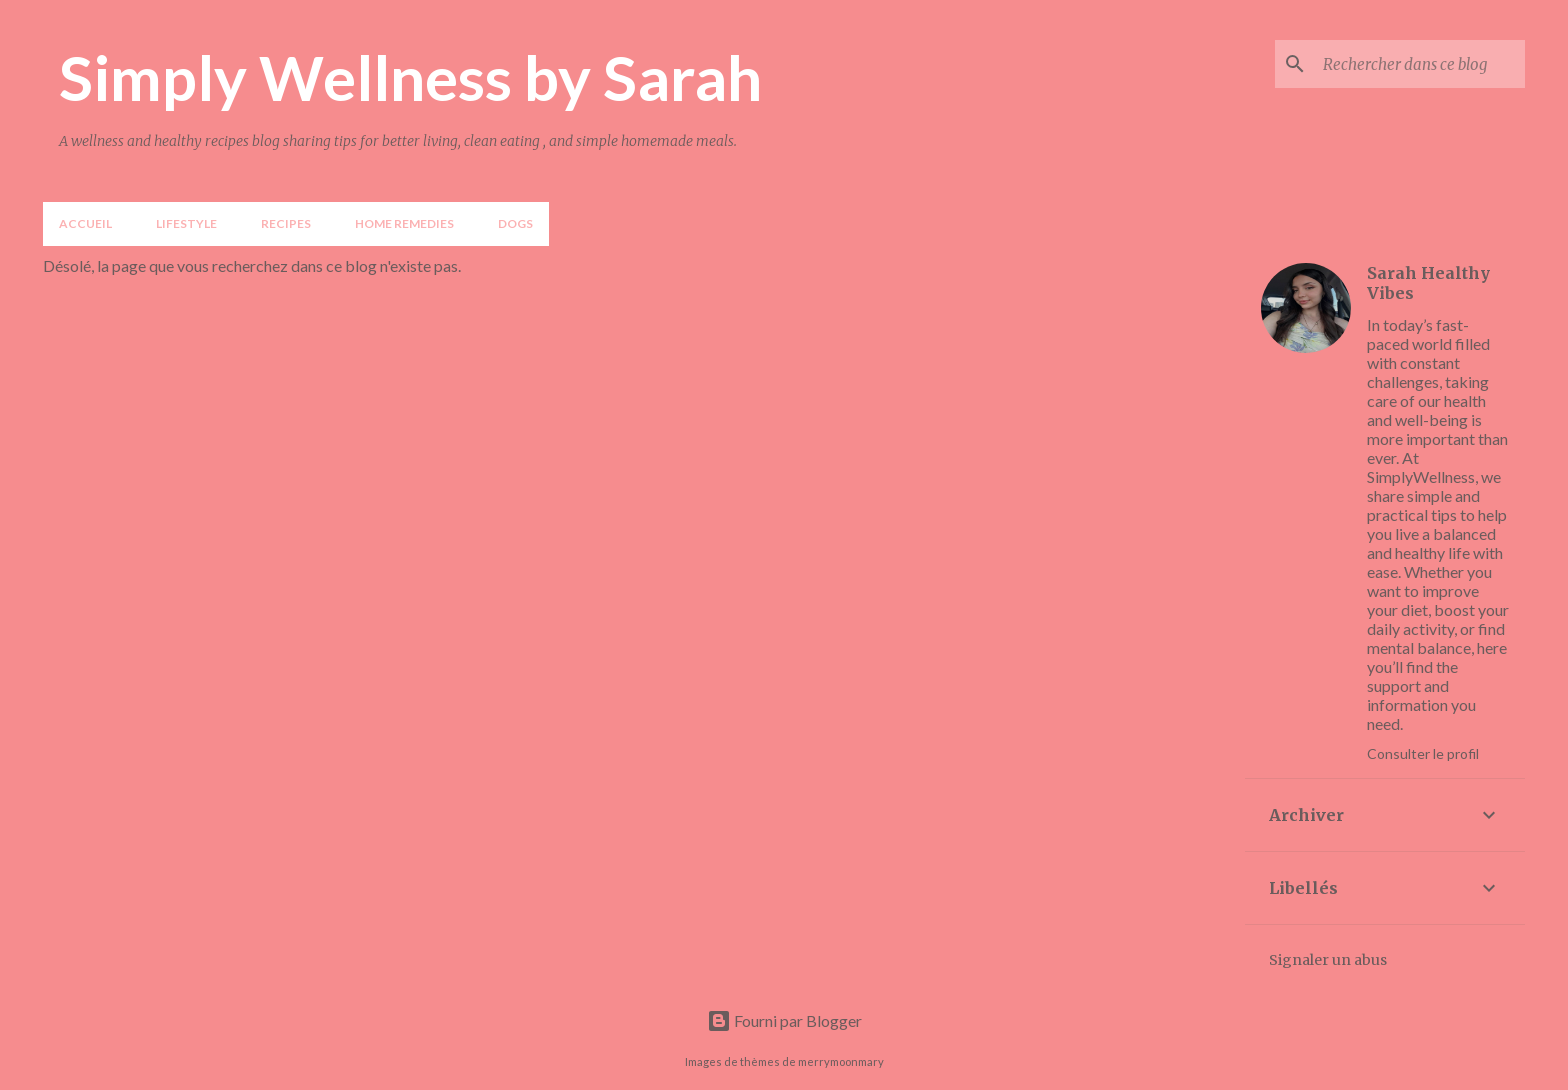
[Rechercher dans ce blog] (1420, 64)
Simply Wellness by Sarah (410, 77)
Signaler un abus (1328, 960)
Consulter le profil (1423, 753)
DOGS (515, 223)
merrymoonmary (841, 1061)
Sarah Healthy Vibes (1428, 283)
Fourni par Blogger (784, 1020)
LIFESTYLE (186, 223)
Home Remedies (404, 223)
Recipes (286, 223)
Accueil (85, 223)
